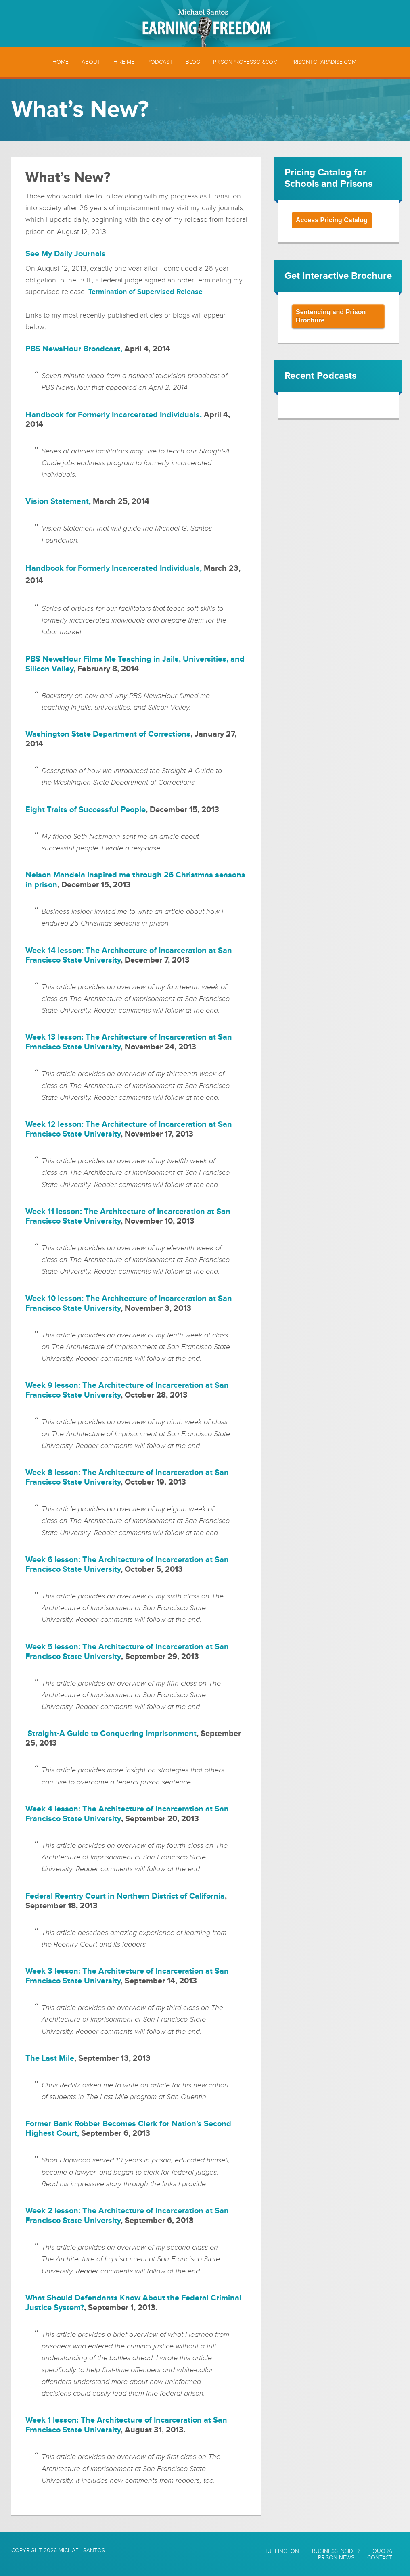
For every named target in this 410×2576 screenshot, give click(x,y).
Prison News (336, 2558)
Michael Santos (82, 2550)
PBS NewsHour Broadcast (72, 349)
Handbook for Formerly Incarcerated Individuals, (113, 568)
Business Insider (336, 2551)
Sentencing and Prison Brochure (331, 316)
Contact (379, 2558)
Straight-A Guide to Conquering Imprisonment (112, 1733)
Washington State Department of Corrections (107, 734)
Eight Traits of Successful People (85, 810)
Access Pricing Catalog (332, 220)
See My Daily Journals (65, 254)
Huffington (281, 2551)
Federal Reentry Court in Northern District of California (125, 1896)
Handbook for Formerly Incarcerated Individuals (112, 415)
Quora (382, 2551)
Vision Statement (57, 501)
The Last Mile (49, 2058)
